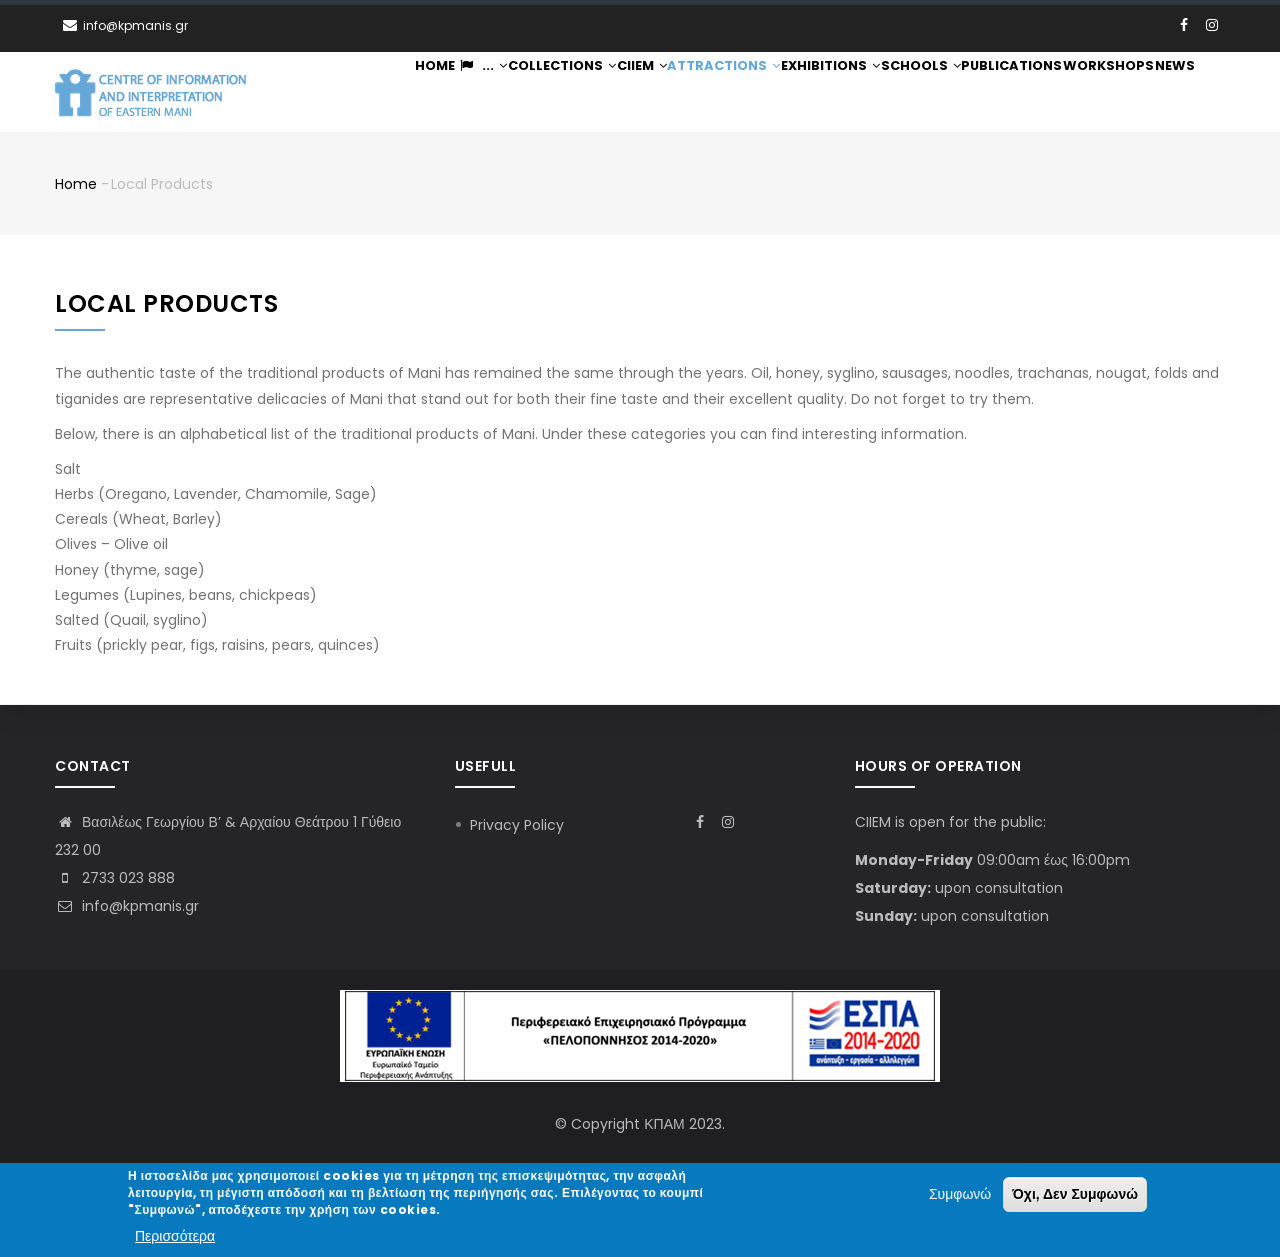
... (473, 92)
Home (422, 92)
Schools (920, 92)
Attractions (723, 92)
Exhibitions (829, 92)
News (1173, 92)
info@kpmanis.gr (127, 906)
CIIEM (638, 92)
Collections (555, 92)
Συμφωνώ (960, 1196)
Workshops (1106, 92)
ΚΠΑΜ (664, 1124)
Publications (1011, 92)
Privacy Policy (517, 825)
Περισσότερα (175, 1237)
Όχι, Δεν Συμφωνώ (1075, 1196)
